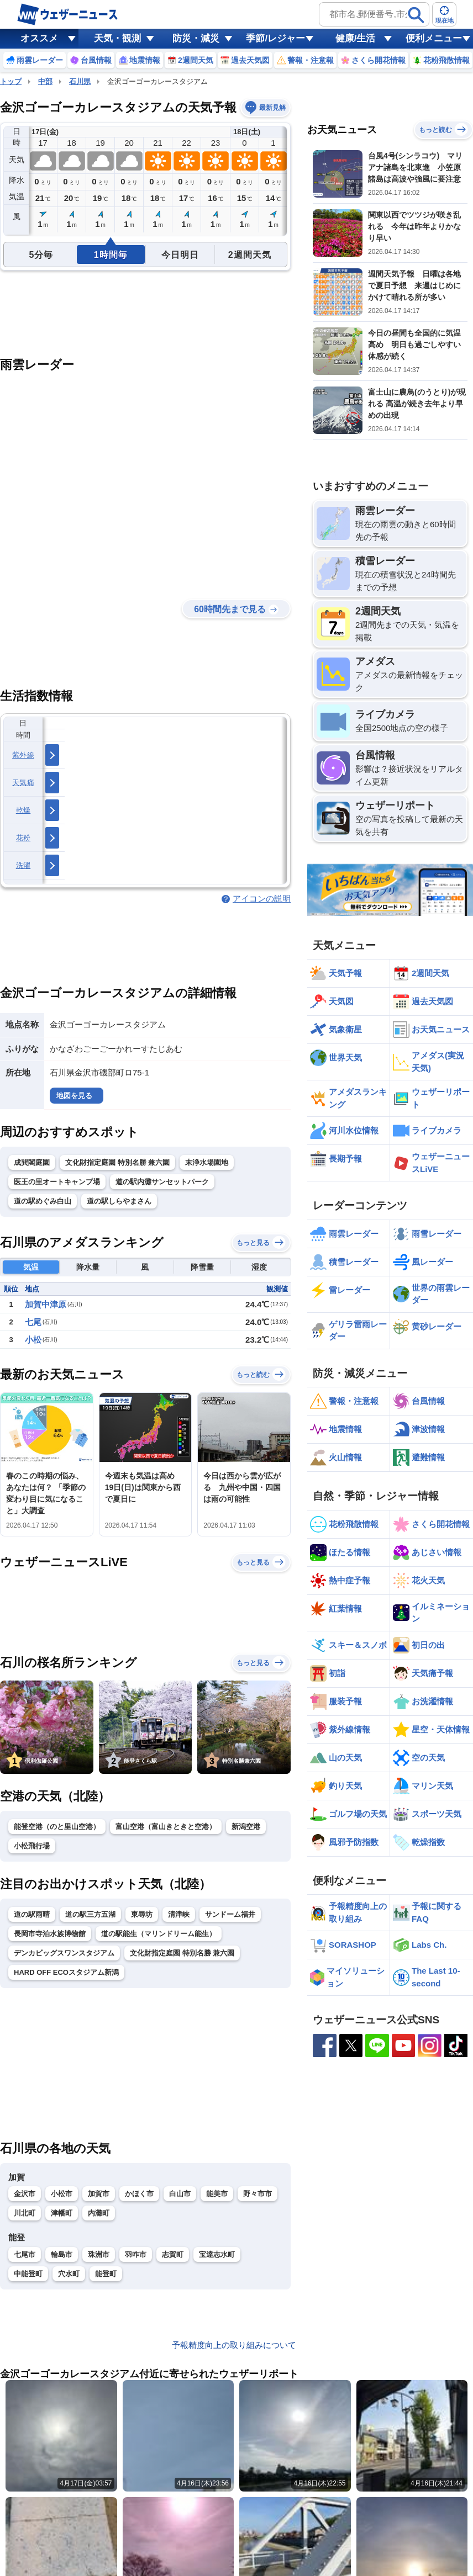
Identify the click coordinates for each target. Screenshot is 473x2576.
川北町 (24, 2213)
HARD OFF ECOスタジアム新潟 (66, 1972)
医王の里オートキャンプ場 (57, 1182)
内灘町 (98, 2213)
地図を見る (74, 1095)
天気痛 (23, 782)
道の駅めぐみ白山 (42, 1201)
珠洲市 (98, 2254)
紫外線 (23, 755)
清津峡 (179, 1914)
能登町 (106, 2274)
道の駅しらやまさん (119, 1201)
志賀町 (172, 2254)
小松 (33, 1339)
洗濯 (23, 865)
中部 (45, 81)
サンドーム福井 (230, 1914)
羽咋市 (135, 2254)
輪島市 (61, 2254)
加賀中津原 (45, 1304)
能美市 (217, 2194)
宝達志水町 (217, 2254)
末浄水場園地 (206, 1162)
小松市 (61, 2194)
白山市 (180, 2194)
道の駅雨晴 (32, 1914)
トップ (11, 81)
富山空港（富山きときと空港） (165, 1826)
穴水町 (69, 2274)
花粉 (23, 837)
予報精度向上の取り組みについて (234, 2345)
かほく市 (139, 2194)
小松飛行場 (32, 1846)
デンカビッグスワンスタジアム (64, 1953)
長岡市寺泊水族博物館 (50, 1934)
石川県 (80, 81)
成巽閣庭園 (32, 1162)
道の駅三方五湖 (90, 1914)
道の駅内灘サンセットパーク (162, 1182)
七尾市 (24, 2254)
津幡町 (61, 2213)
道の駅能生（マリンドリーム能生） (158, 1934)
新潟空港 (246, 1826)
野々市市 (257, 2194)
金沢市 (24, 2194)
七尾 (33, 1322)
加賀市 (98, 2194)
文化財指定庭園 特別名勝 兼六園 (117, 1162)
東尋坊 (142, 1914)
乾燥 (23, 810)
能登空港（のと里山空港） (57, 1826)
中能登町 (28, 2274)
